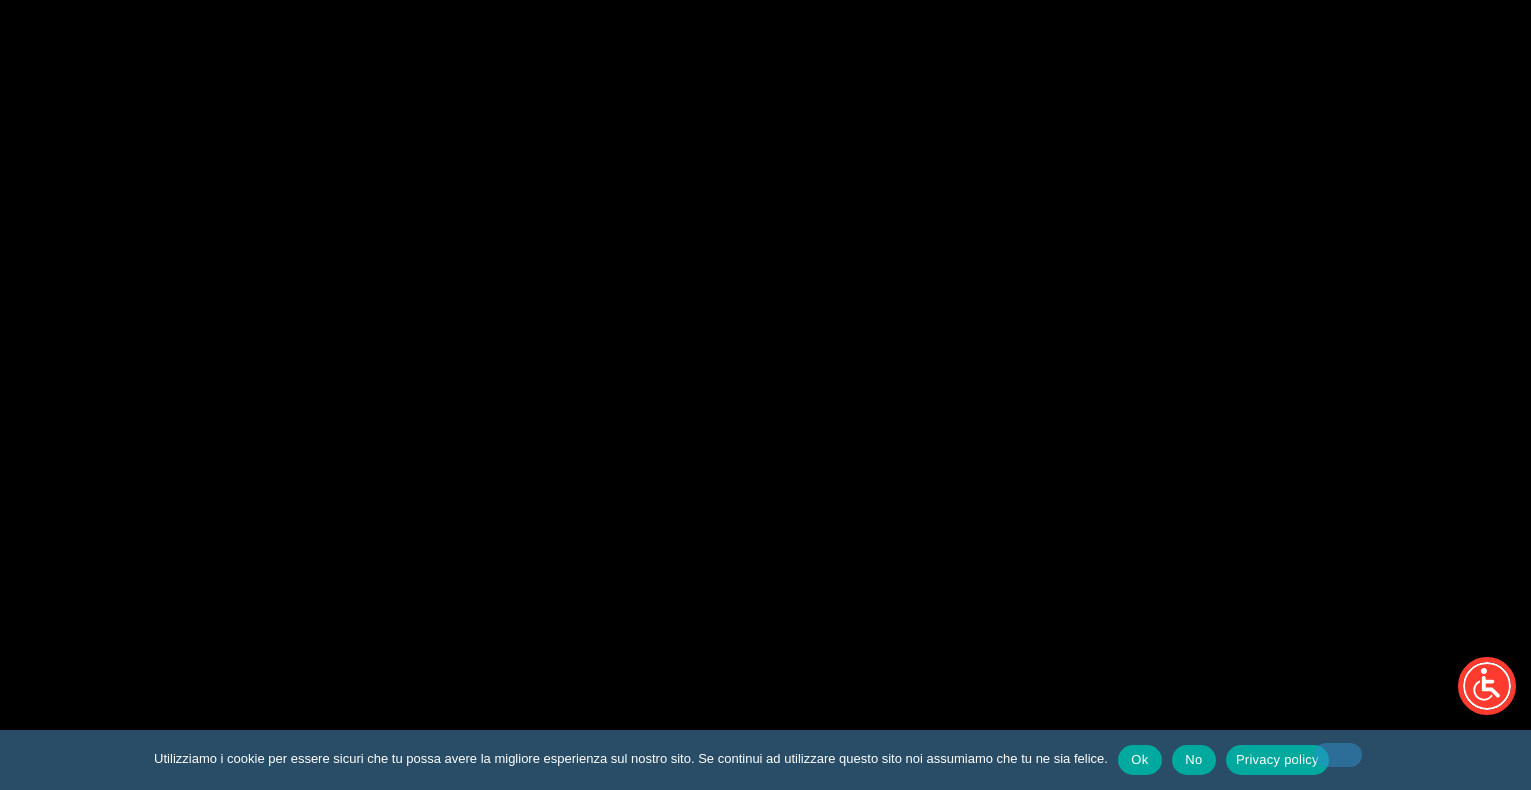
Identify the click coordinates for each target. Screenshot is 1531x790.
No (1193, 759)
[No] (1338, 755)
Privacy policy (1277, 759)
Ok (1139, 759)
